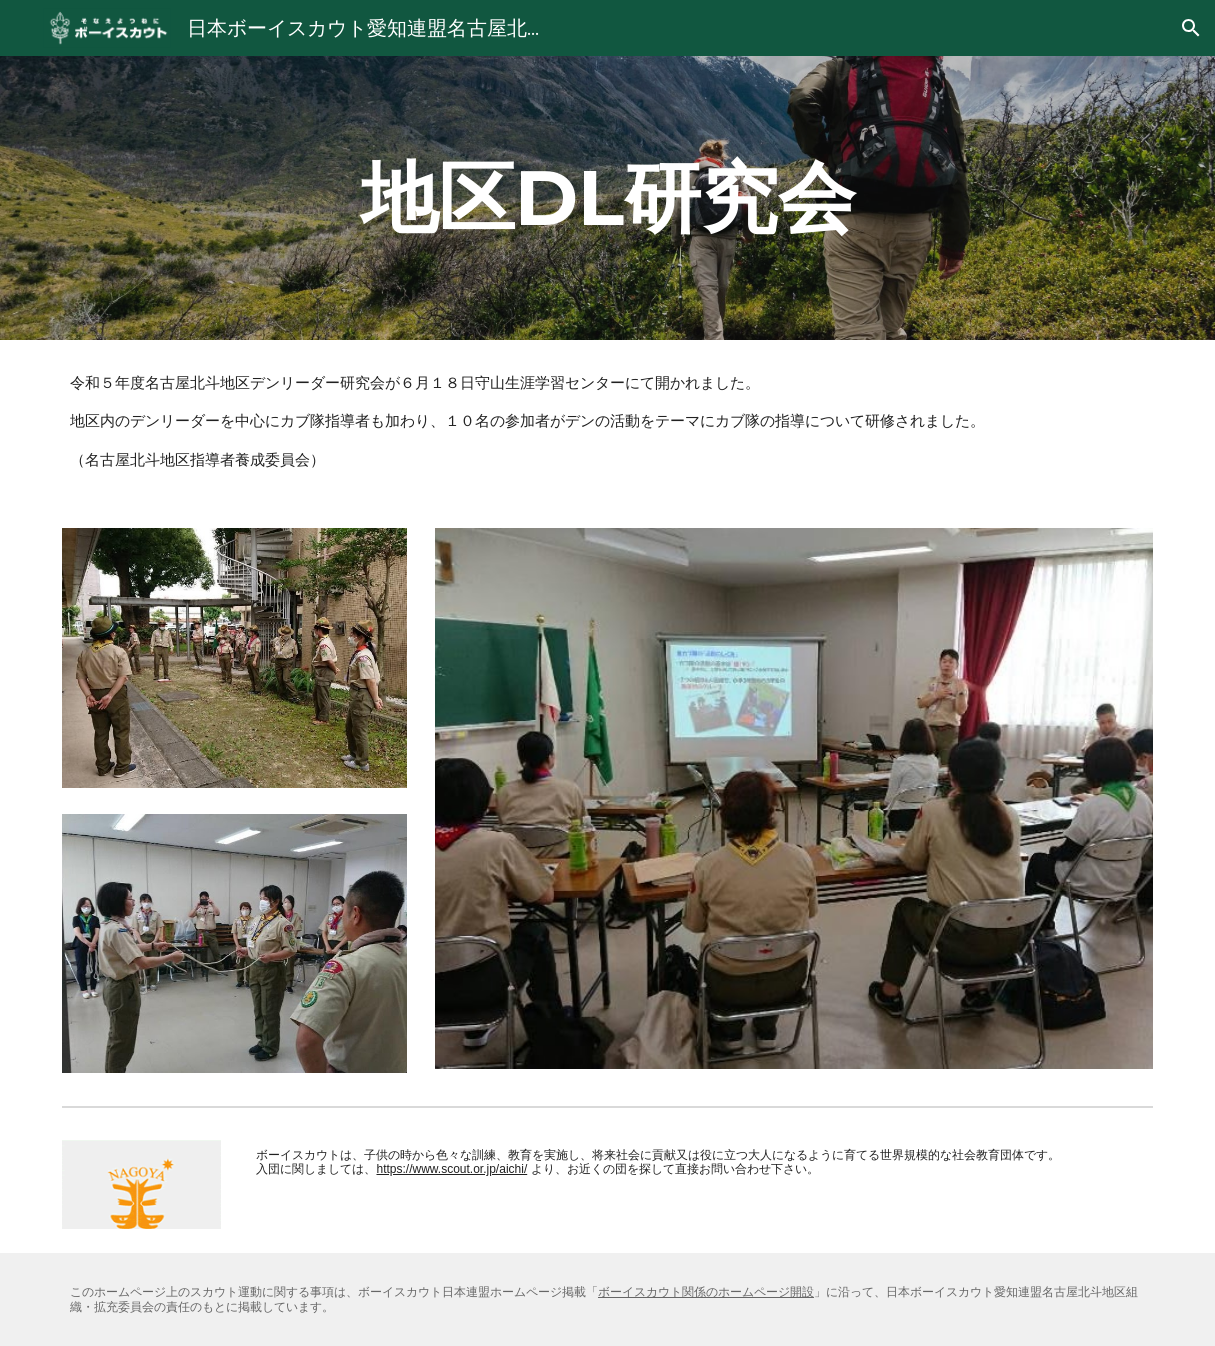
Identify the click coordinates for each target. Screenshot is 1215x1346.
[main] (607, 198)
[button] (1191, 28)
